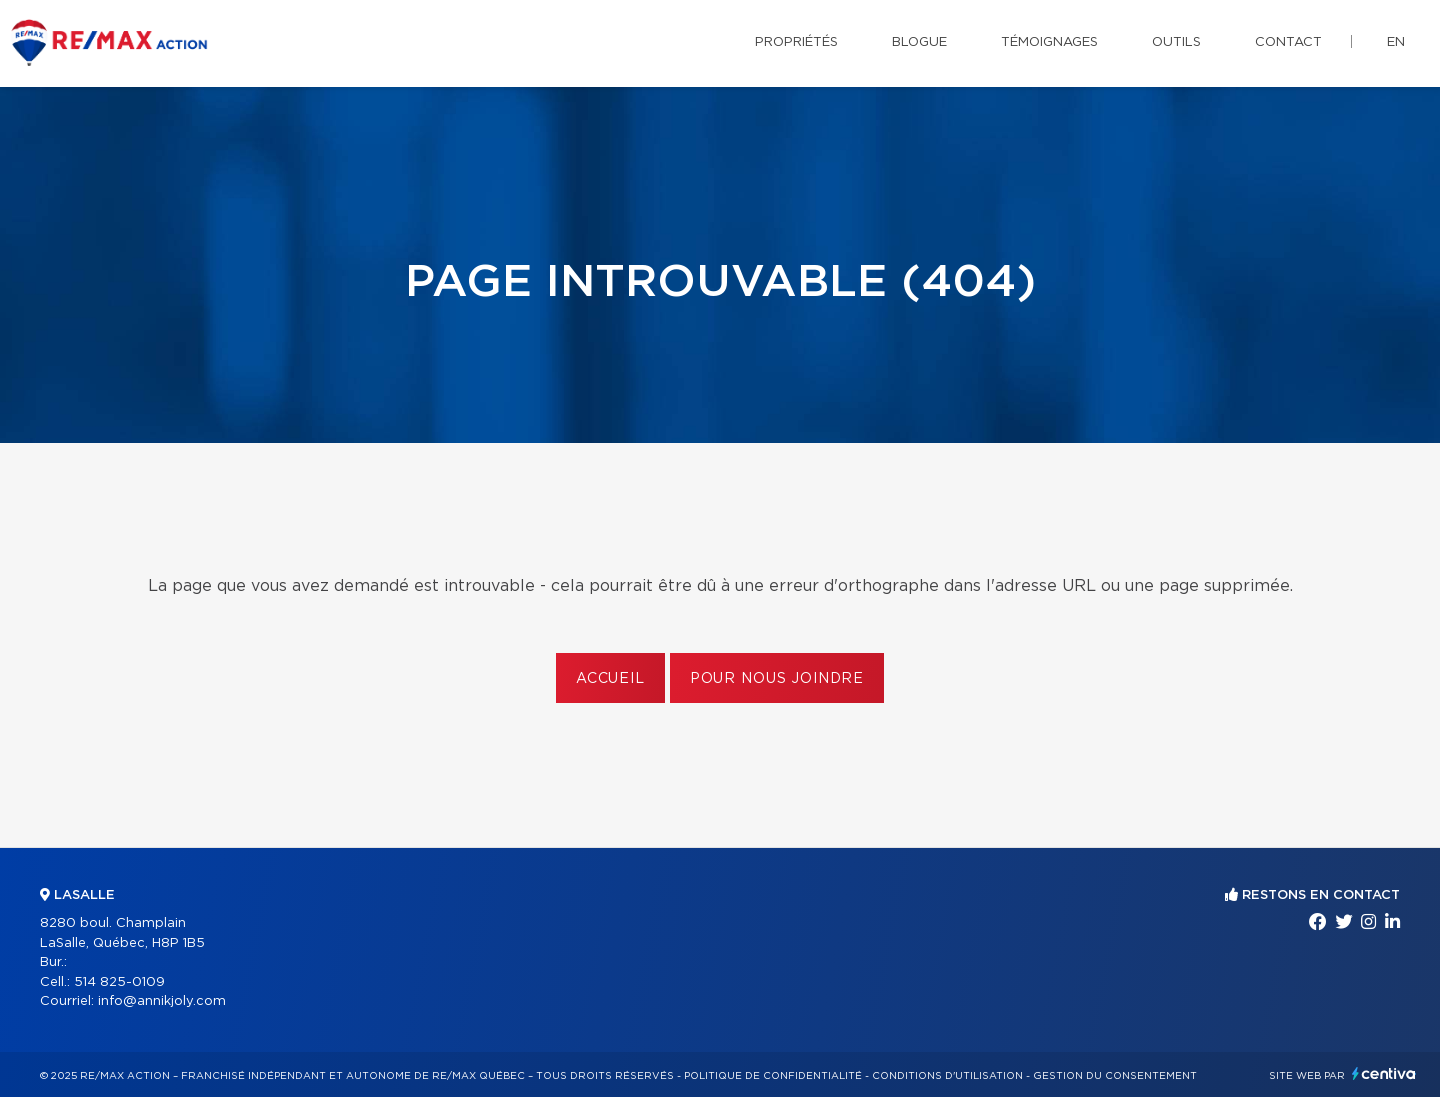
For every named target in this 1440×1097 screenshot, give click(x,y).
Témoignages (1049, 42)
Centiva (1384, 1073)
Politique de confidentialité (773, 1076)
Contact (1288, 42)
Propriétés (796, 42)
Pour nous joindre (777, 679)
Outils (1176, 42)
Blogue (919, 42)
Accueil (610, 679)
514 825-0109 (119, 982)
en (1396, 42)
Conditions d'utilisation (947, 1076)
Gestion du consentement (1115, 1076)
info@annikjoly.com (162, 1001)
